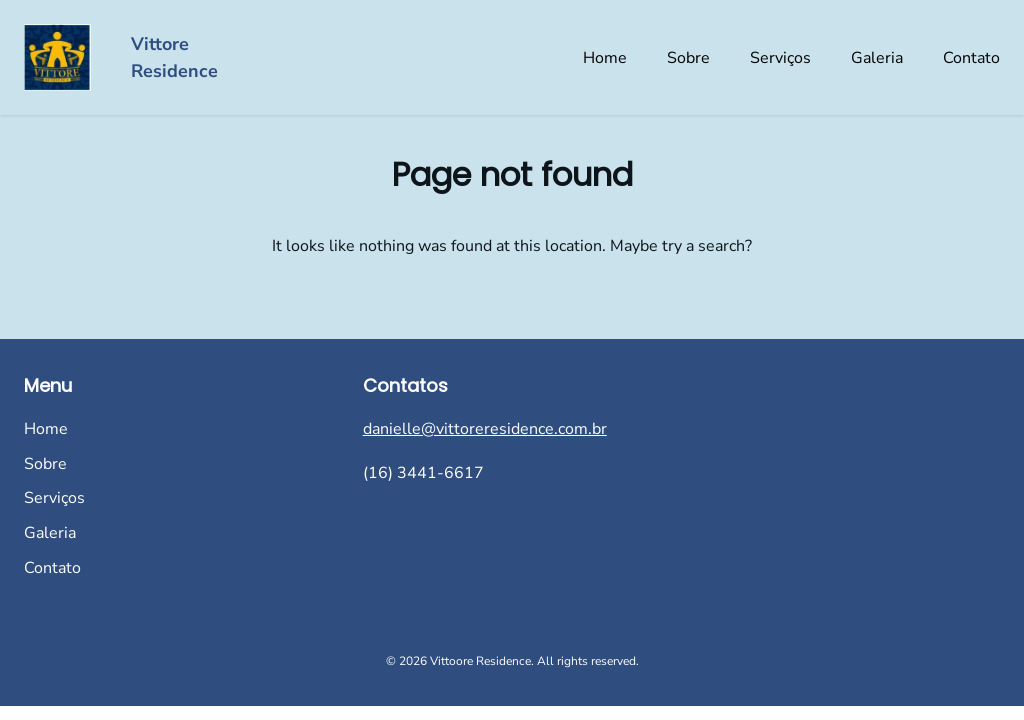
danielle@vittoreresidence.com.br (485, 429)
